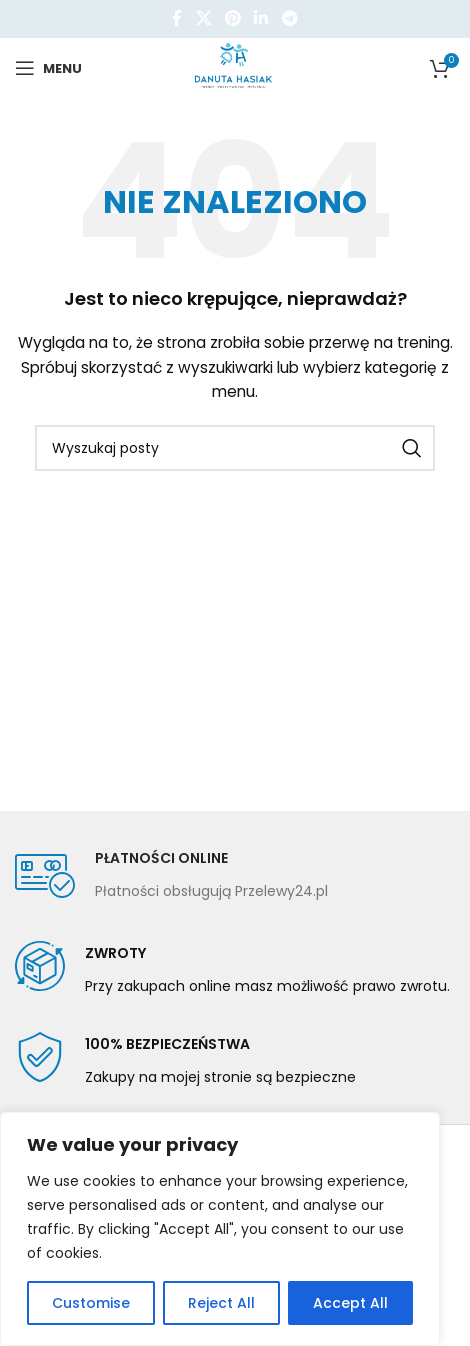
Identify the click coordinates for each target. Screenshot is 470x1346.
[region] (220, 1229)
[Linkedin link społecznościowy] (261, 18)
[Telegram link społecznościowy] (289, 18)
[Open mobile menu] (48, 68)
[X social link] (203, 18)
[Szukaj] (235, 448)
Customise (91, 1303)
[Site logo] (235, 67)
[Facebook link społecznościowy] (177, 18)
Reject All (221, 1303)
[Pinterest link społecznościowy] (232, 18)
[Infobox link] (171, 876)
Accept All (350, 1303)
